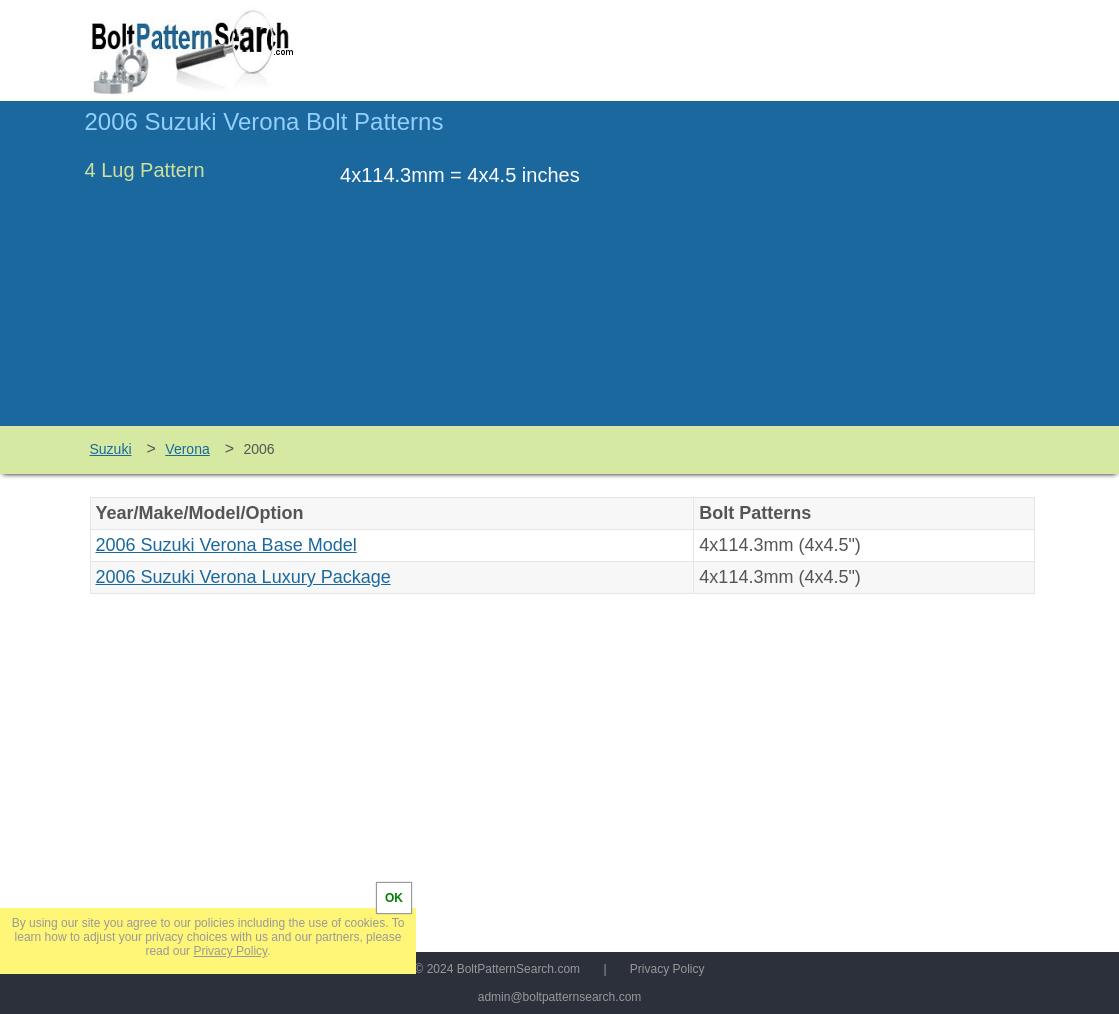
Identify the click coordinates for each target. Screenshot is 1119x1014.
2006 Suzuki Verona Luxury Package (243, 577)
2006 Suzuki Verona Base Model (226, 545)
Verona (187, 449)
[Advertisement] (867, 273)
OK (394, 898)
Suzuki (111, 449)
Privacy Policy (667, 969)
